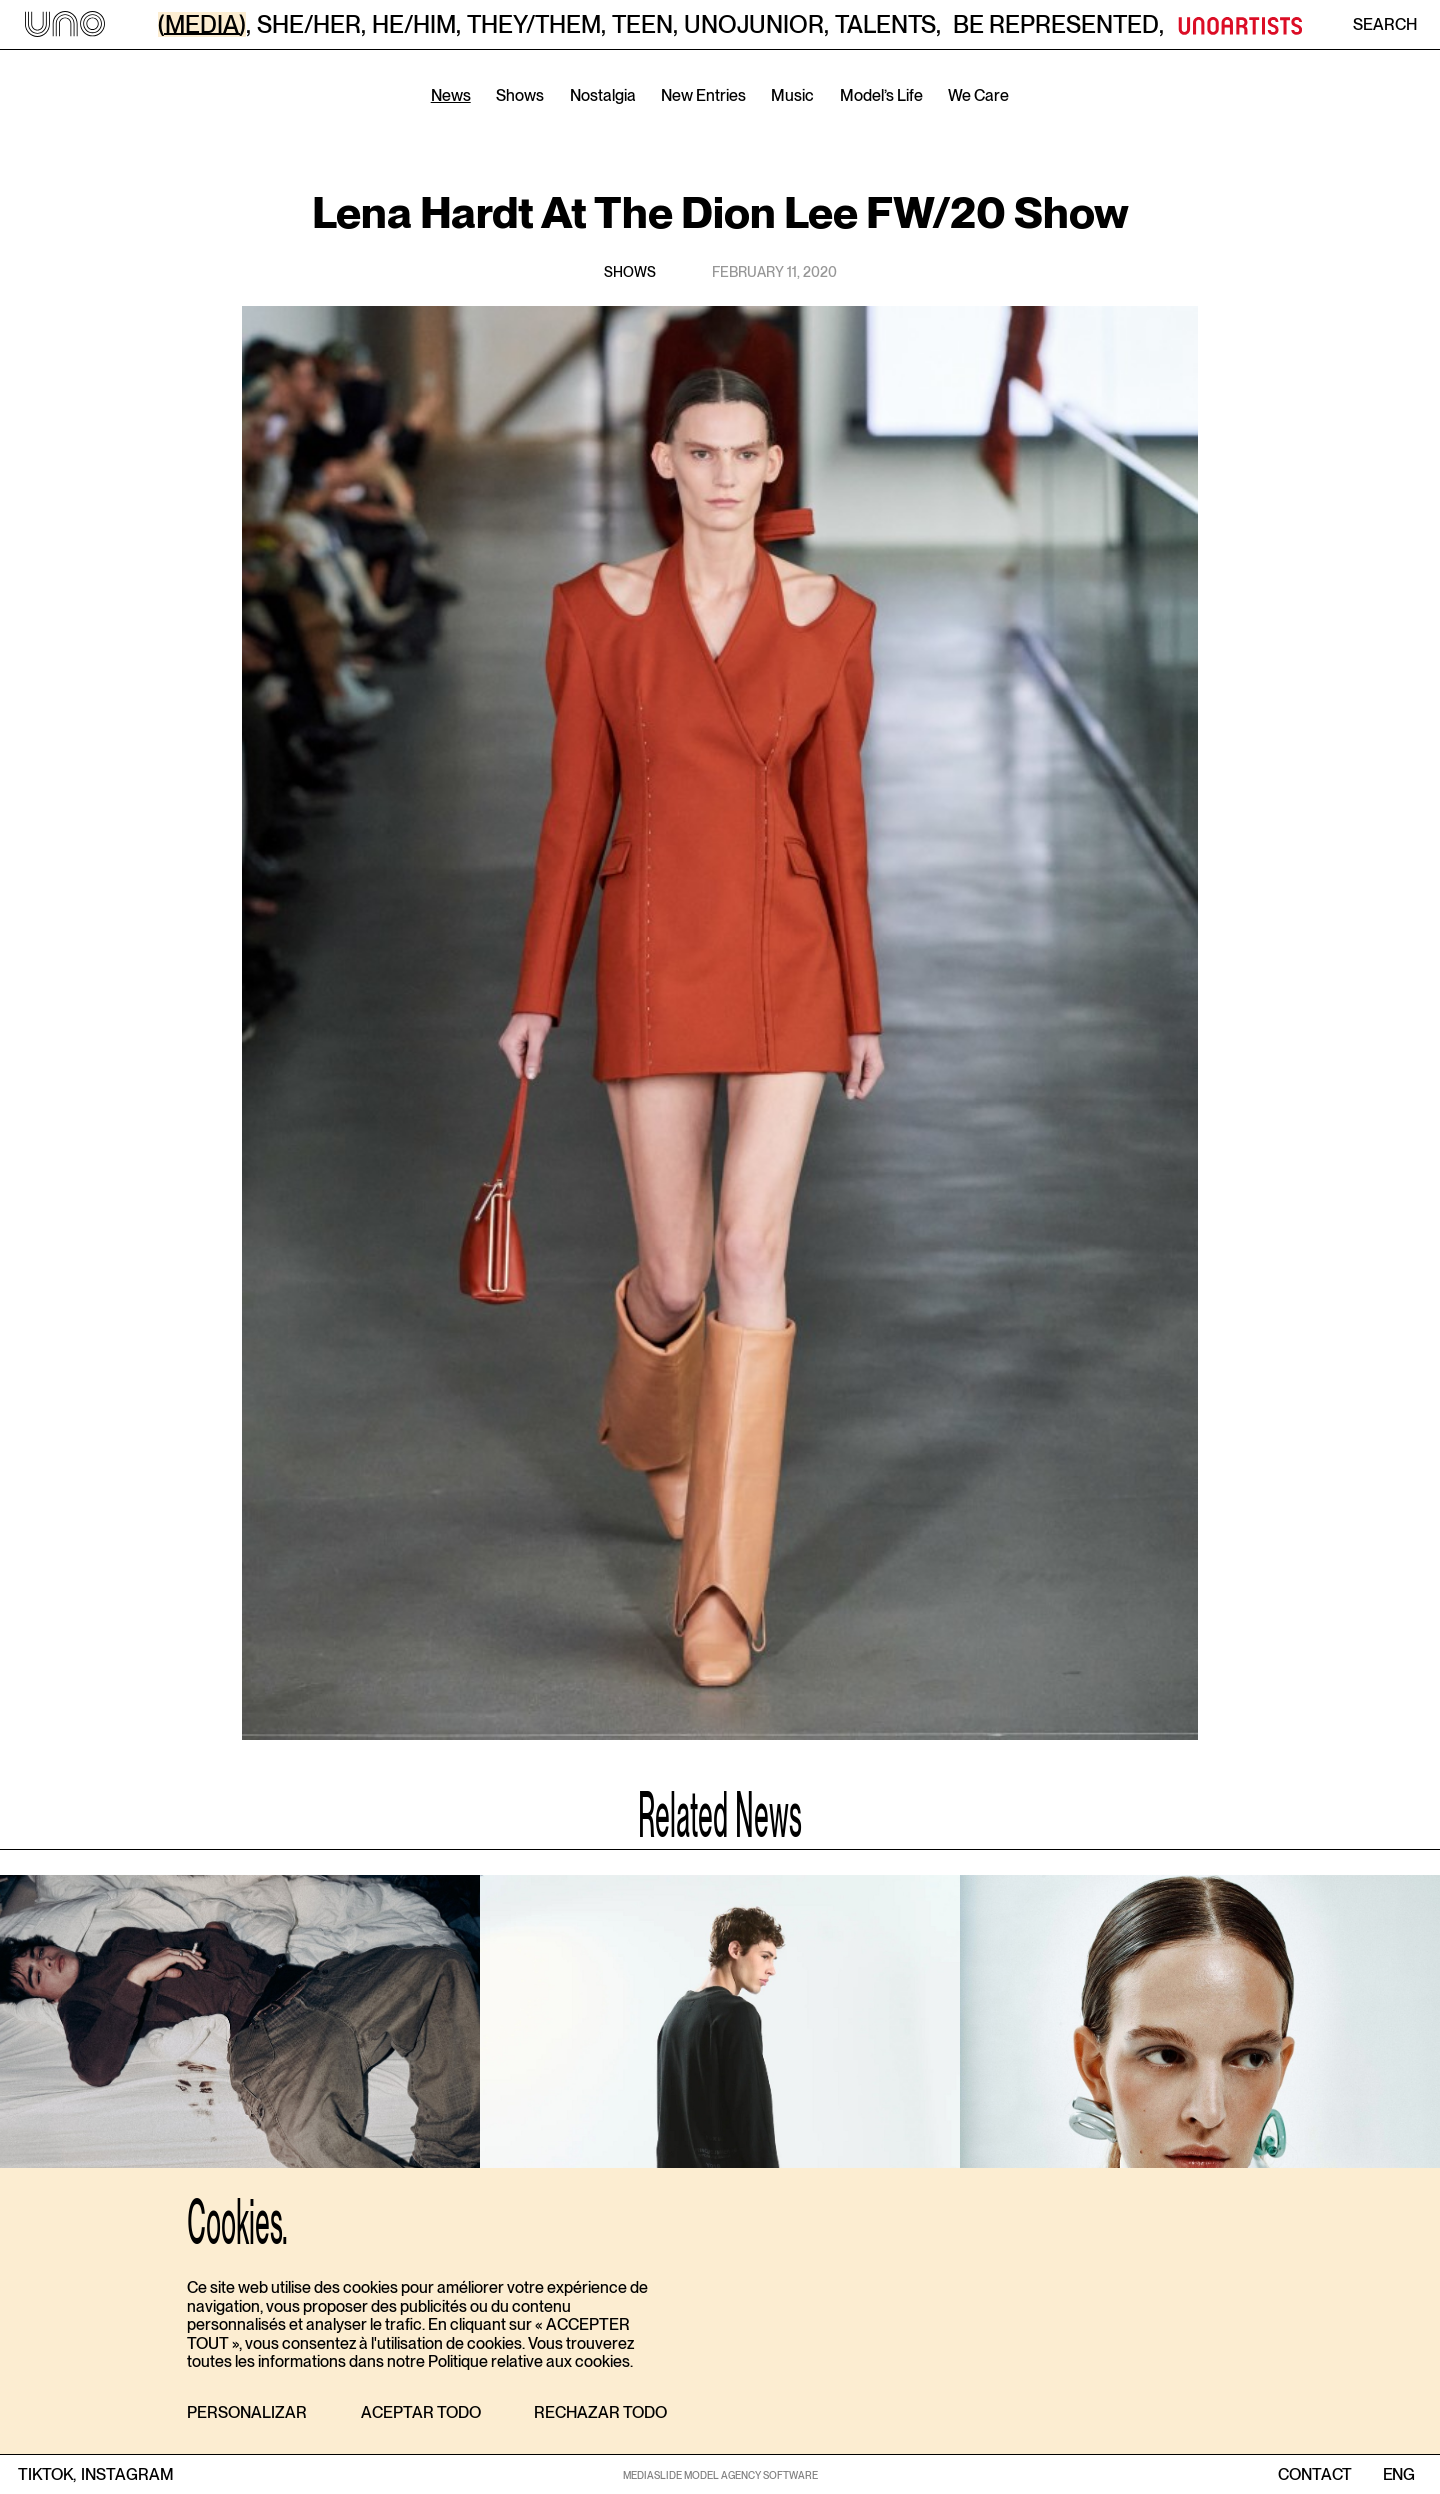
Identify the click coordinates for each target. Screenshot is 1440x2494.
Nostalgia (603, 95)
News (451, 95)
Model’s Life (881, 95)
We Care (978, 95)
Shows (520, 95)
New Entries (703, 95)
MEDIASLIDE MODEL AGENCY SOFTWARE (720, 2475)
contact (1315, 2475)
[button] (247, 2413)
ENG (1398, 2475)
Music (792, 95)
